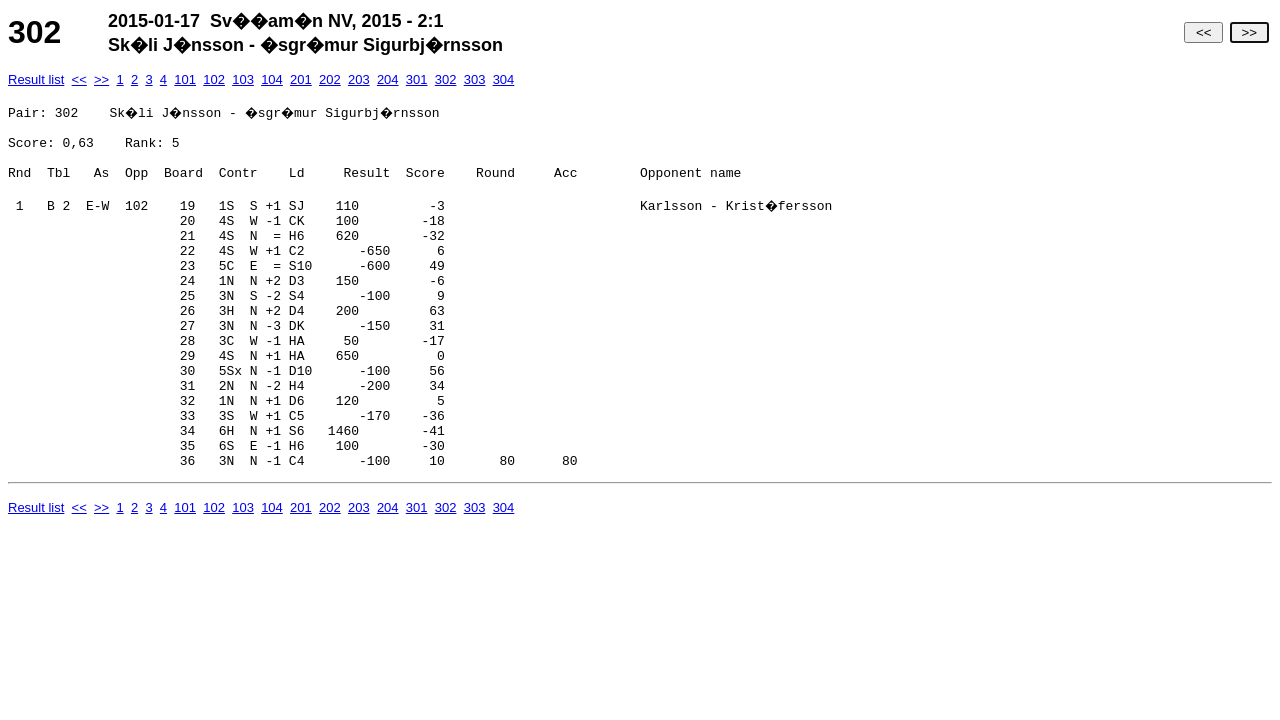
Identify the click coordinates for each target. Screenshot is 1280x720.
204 (388, 79)
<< (1203, 32)
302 (446, 79)
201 (301, 79)
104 (272, 79)
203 (359, 79)
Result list (36, 79)
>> (1249, 32)
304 (504, 79)
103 (243, 79)
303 (475, 79)
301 (417, 79)
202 (330, 79)
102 (214, 79)
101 (185, 79)
